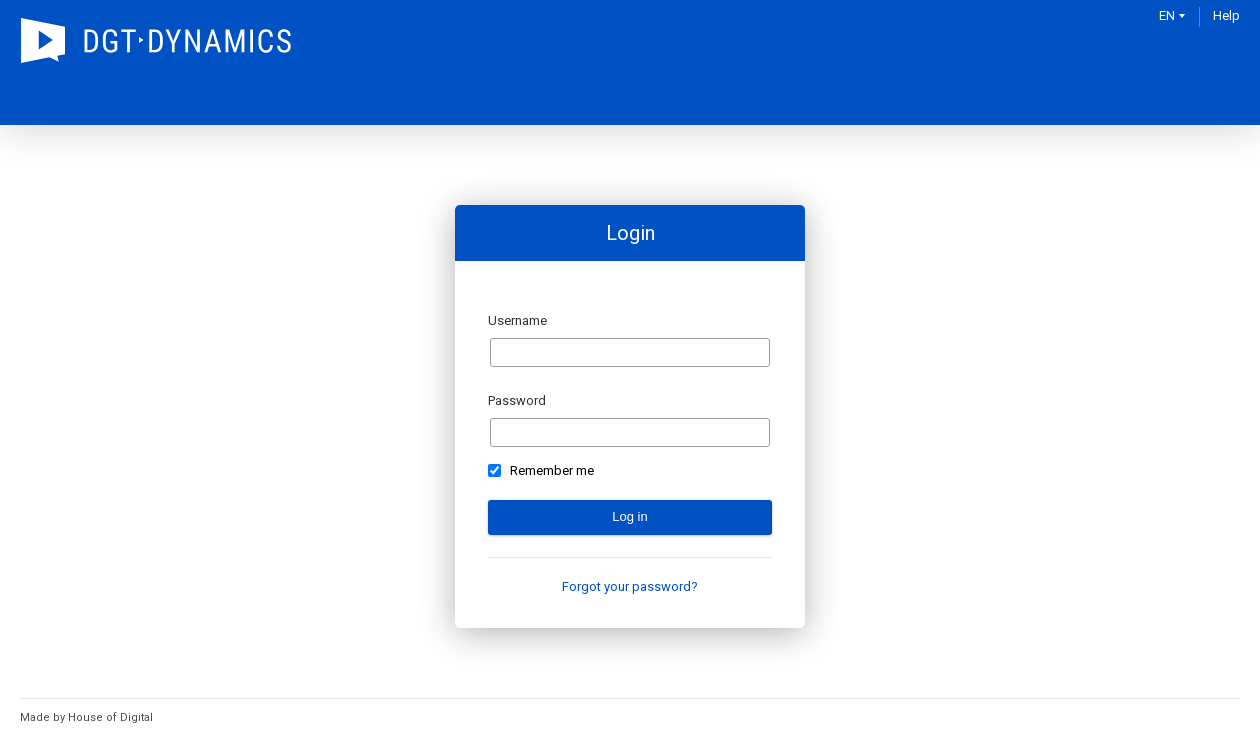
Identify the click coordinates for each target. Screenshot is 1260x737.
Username (517, 320)
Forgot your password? (630, 586)
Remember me (552, 471)
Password (517, 400)
